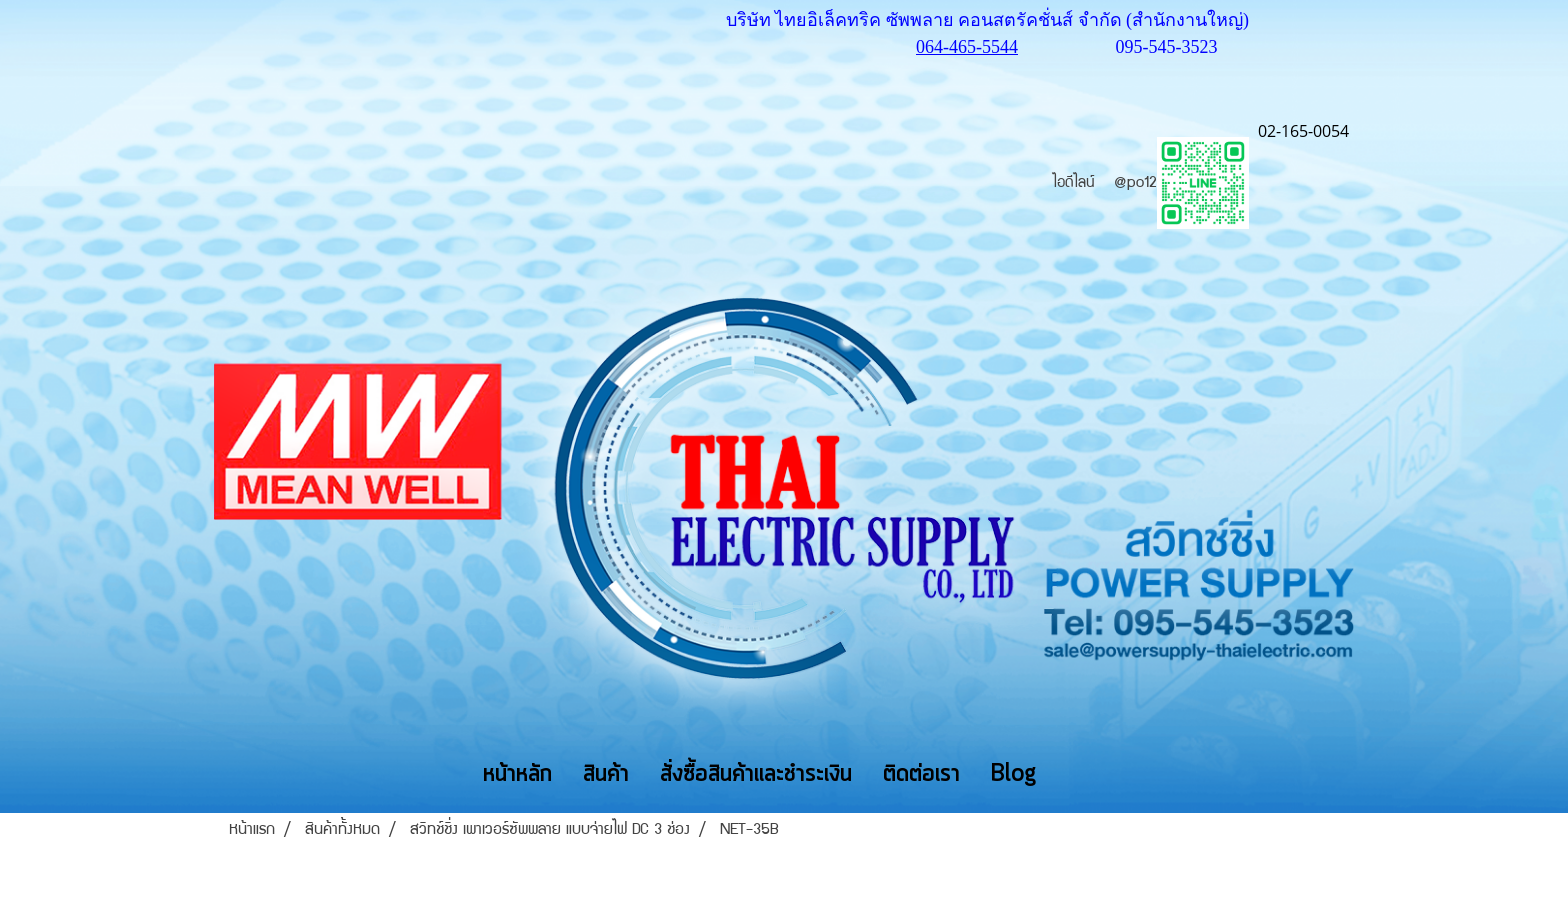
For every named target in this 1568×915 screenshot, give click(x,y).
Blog (1013, 774)
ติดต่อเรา (921, 774)
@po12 (1181, 184)
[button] (1081, 774)
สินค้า (606, 774)
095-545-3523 (1167, 47)
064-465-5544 (967, 47)
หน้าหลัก (517, 774)
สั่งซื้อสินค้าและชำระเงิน (756, 774)
